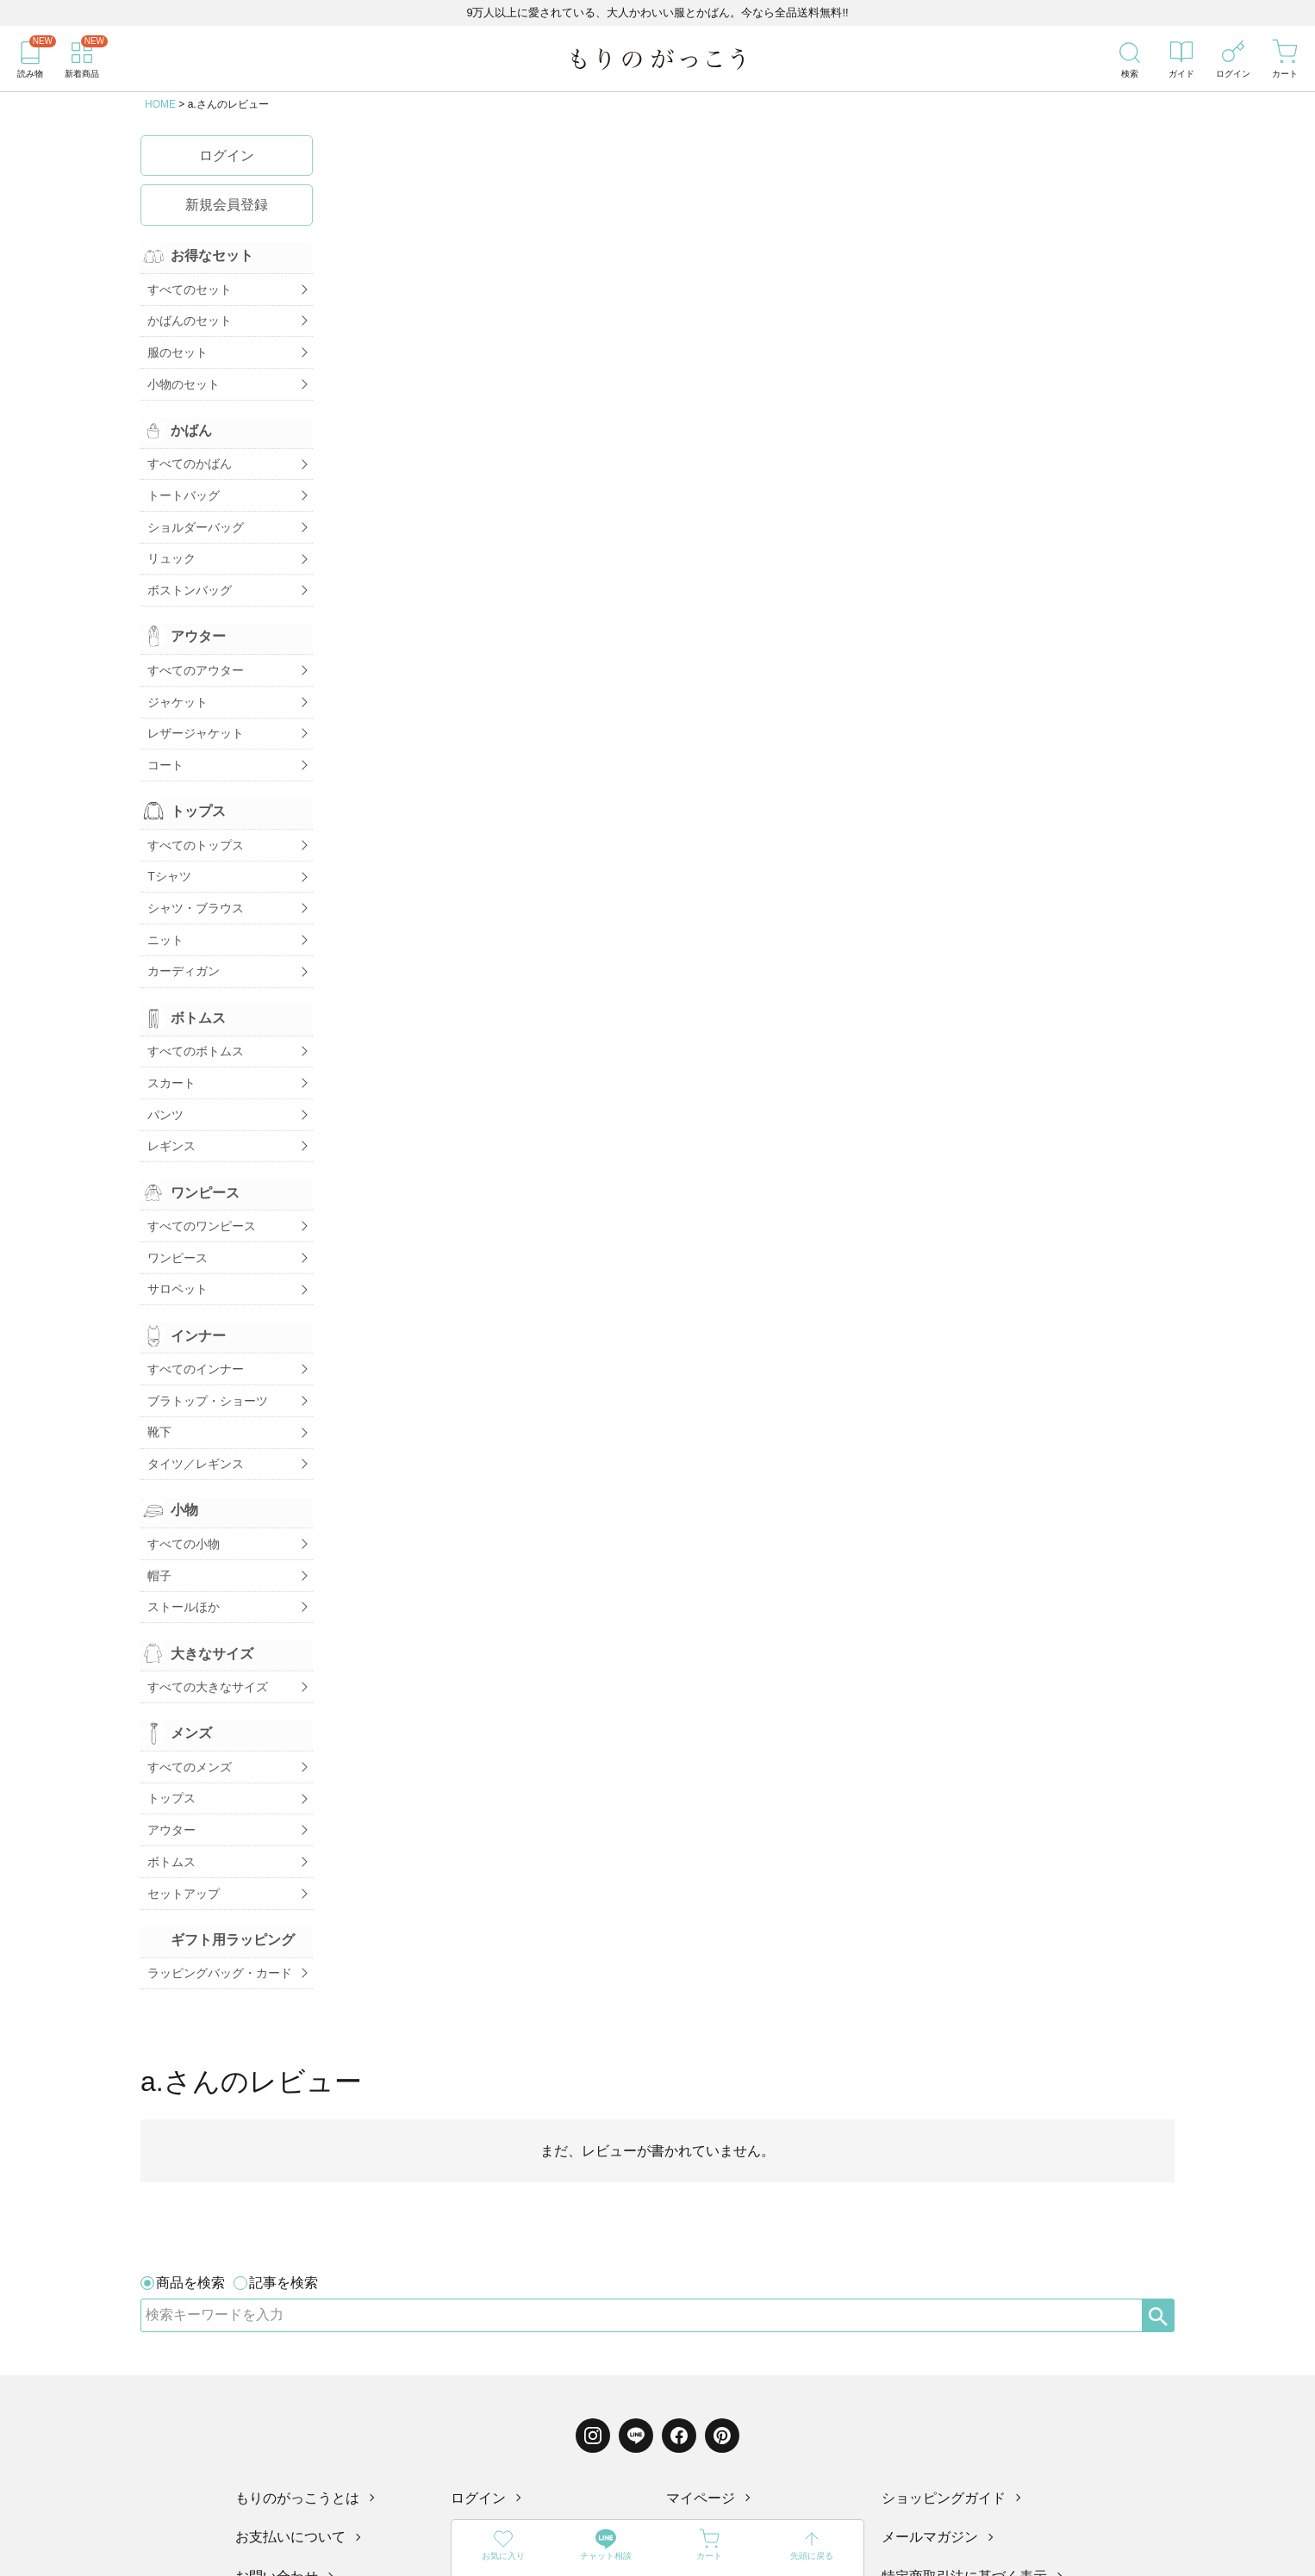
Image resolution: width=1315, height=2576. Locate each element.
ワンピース (175, 1191)
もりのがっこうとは (297, 2244)
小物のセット (181, 374)
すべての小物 (181, 1459)
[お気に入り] (503, 2548)
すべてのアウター (193, 643)
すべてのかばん (187, 450)
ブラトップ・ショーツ (205, 1325)
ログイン (226, 155)
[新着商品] (82, 58)
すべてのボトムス (193, 998)
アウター (169, 1729)
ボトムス (169, 1757)
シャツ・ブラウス (193, 864)
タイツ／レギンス (193, 1383)
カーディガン (181, 921)
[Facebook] (679, 2182)
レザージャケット (193, 700)
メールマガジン (930, 2283)
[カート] (1285, 58)
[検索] (1129, 58)
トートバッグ (181, 480)
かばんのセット (187, 316)
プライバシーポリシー (735, 2323)
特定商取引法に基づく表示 (964, 2323)
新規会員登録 (226, 204)
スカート (169, 1027)
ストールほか (181, 1517)
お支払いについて (290, 2283)
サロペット (175, 1219)
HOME (160, 104)
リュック (169, 537)
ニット (163, 892)
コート (163, 730)
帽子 (157, 1489)
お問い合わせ (276, 2323)
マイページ (700, 2244)
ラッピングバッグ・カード (217, 1863)
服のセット (175, 345)
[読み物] (30, 58)
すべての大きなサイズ (205, 1594)
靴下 (157, 1353)
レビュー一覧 (492, 2323)
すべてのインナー (193, 1297)
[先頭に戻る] (812, 2548)
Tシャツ (167, 835)
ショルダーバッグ (193, 508)
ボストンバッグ (187, 566)
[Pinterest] (722, 2182)
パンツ (163, 1056)
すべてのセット (187, 288)
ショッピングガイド (944, 2244)
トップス (169, 1700)
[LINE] (636, 2182)
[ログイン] (1233, 58)
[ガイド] (1181, 58)
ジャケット (175, 672)
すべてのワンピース (199, 1161)
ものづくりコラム (506, 2283)
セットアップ (181, 1786)
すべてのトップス (193, 806)
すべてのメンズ (187, 1671)
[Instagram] (593, 2182)
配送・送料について (728, 2283)
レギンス (169, 1085)
